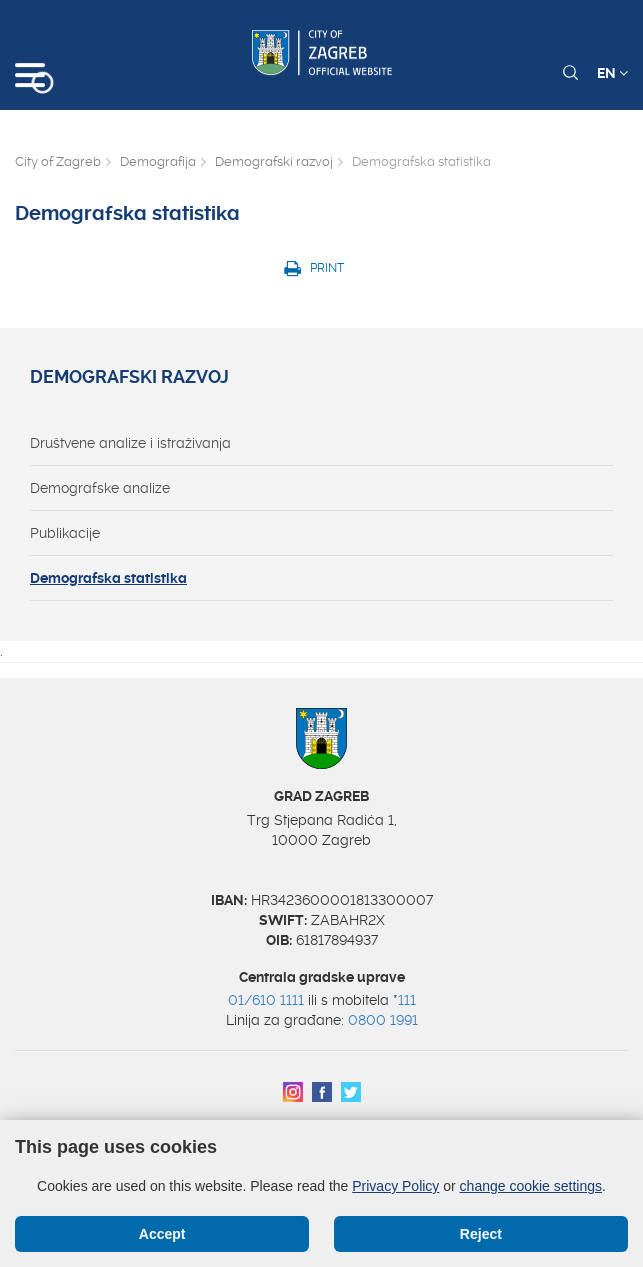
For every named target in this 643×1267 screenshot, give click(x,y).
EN (612, 73)
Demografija (158, 161)
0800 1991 (383, 1020)
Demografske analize (100, 488)
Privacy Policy (395, 1186)
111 (407, 1000)
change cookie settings (531, 1186)
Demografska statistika (108, 578)
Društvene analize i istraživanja (130, 443)
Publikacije (65, 533)
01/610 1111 (266, 1000)
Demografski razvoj (274, 161)
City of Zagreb (58, 161)
